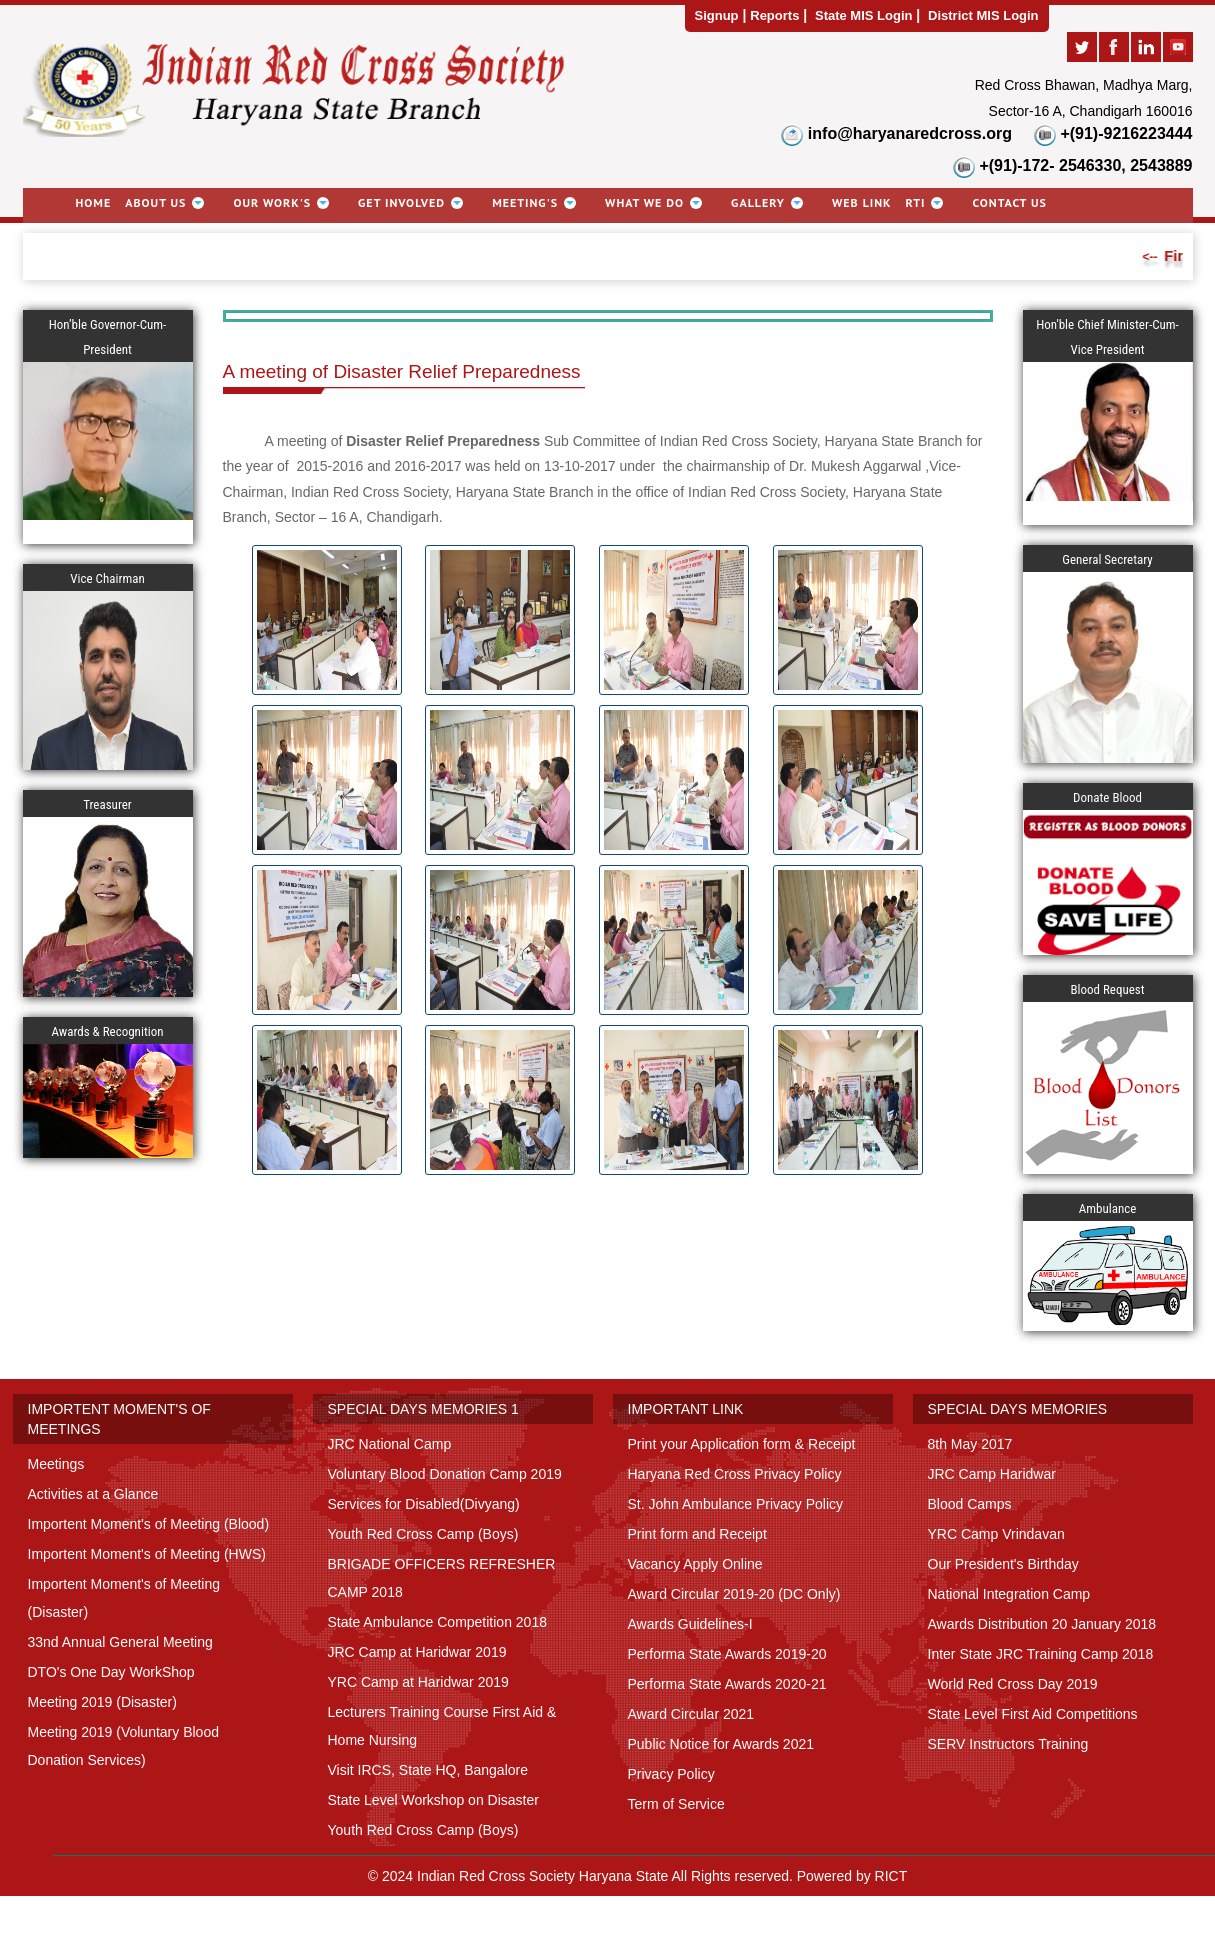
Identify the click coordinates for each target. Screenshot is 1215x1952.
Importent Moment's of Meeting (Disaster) (124, 1598)
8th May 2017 (970, 1444)
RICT (891, 1876)
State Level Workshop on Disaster (433, 1800)
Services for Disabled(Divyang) (424, 1504)
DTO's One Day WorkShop (111, 1672)
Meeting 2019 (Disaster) (102, 1702)
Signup (717, 15)
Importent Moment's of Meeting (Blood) (149, 1524)
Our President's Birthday (1003, 1564)
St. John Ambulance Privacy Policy (736, 1504)
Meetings (56, 1464)
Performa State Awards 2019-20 (727, 1654)
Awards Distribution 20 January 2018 (1042, 1624)
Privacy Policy (671, 1774)
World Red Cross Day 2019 (1013, 1684)
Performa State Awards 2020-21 (727, 1684)
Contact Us (1009, 202)
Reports (774, 15)
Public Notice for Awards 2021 (721, 1744)
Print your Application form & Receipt (742, 1444)
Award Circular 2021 (691, 1714)
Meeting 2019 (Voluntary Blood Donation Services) (123, 1746)
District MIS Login (983, 15)
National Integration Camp (1009, 1594)
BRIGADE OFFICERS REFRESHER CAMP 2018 (442, 1578)
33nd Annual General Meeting (120, 1642)
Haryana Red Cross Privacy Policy (735, 1474)
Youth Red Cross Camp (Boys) (423, 1534)
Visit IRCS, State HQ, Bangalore (428, 1770)
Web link (862, 202)
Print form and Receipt (697, 1534)
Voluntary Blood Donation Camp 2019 (445, 1474)
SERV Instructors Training (1008, 1744)
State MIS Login (864, 15)
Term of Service (676, 1804)
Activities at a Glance (93, 1494)
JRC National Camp (390, 1444)
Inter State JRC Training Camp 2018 (1041, 1654)
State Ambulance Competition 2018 (437, 1622)
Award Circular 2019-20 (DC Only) (734, 1594)
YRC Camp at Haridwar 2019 (418, 1682)
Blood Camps (970, 1504)
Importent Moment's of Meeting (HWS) (147, 1554)
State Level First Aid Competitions (1033, 1714)
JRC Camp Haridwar (992, 1474)
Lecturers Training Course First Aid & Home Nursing (442, 1726)
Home (94, 202)
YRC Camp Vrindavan (996, 1534)
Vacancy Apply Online (695, 1564)
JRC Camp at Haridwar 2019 (417, 1652)
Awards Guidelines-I (690, 1624)
